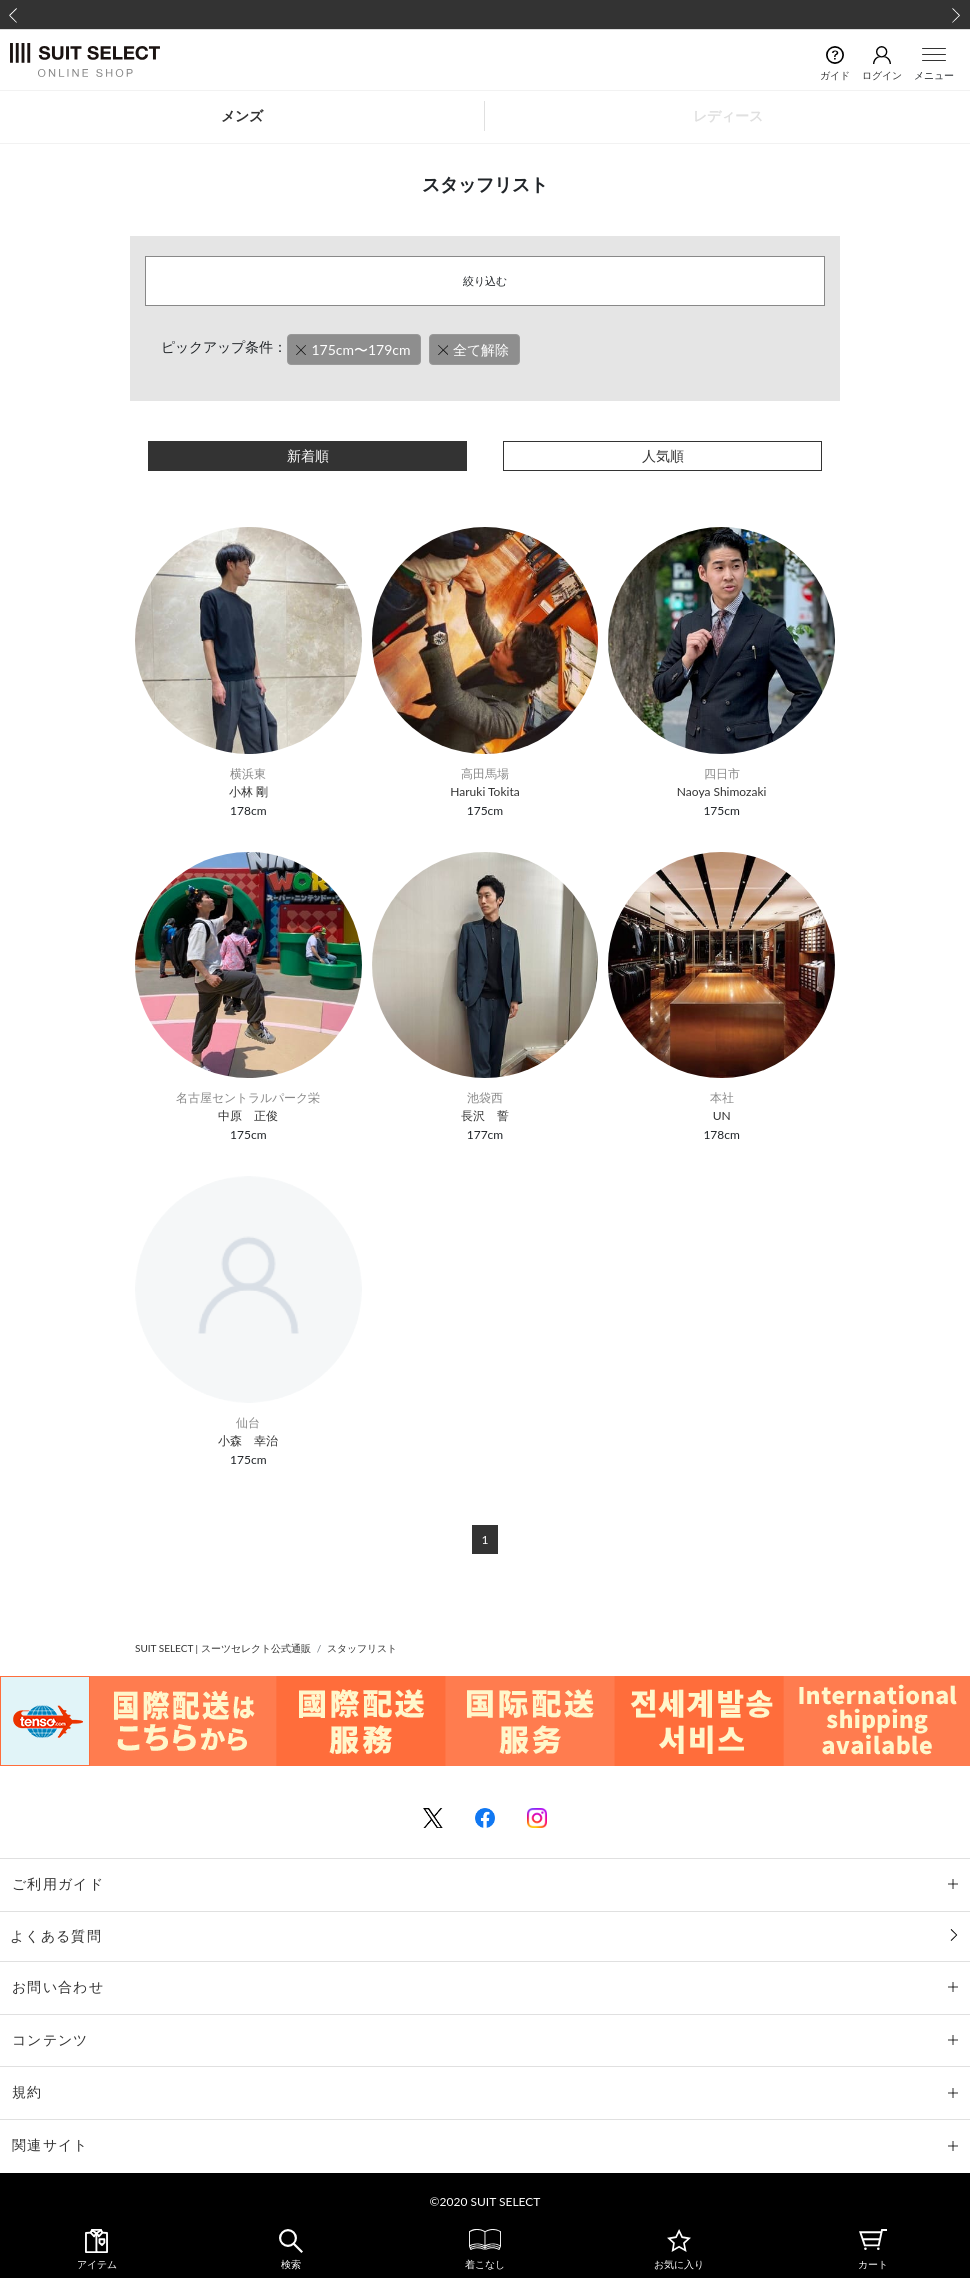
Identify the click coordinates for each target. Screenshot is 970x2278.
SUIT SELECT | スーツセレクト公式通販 (223, 1648)
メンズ (242, 115)
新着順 (308, 455)
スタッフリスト (362, 1648)
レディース (728, 115)
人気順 (663, 455)
